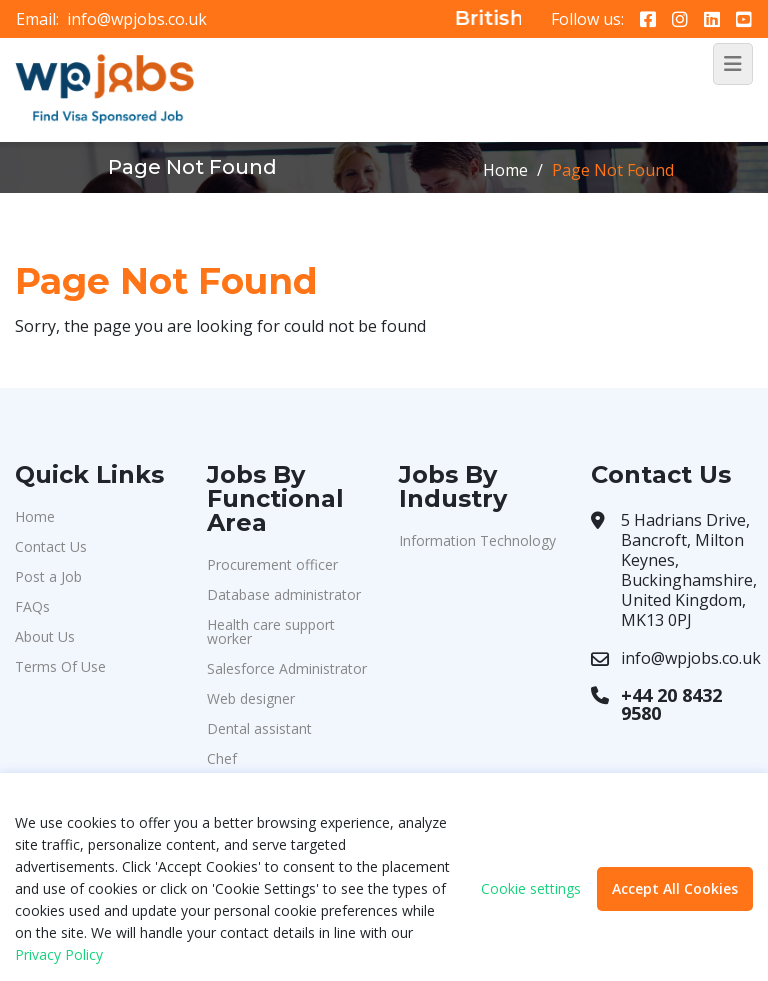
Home (505, 170)
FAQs (32, 606)
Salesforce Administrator (287, 668)
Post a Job (48, 576)
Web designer (251, 698)
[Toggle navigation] (733, 64)
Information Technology (477, 540)
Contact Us (51, 546)
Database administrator (284, 594)
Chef (222, 758)
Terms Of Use (60, 666)
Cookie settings (531, 889)
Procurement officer (272, 564)
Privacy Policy (59, 954)
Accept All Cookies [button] (675, 888)
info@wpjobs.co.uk (137, 19)
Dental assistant (259, 728)
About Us (45, 636)
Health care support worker (271, 631)
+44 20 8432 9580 (671, 704)
